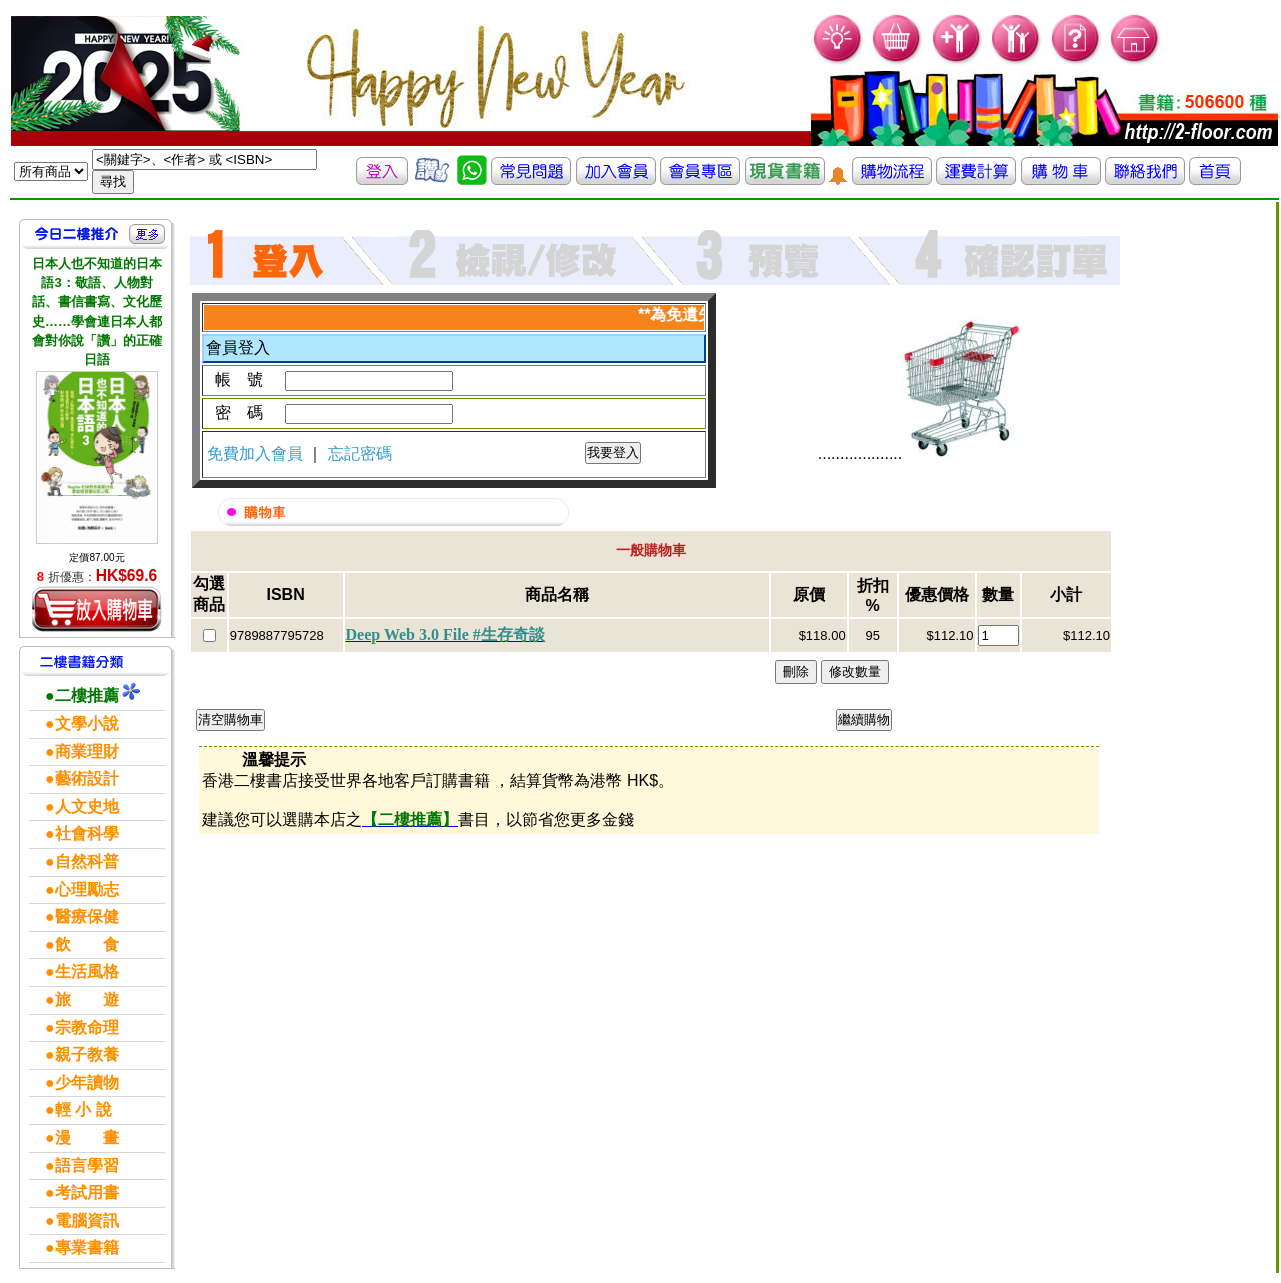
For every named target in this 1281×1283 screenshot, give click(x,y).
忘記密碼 (360, 453)
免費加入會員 (257, 453)
